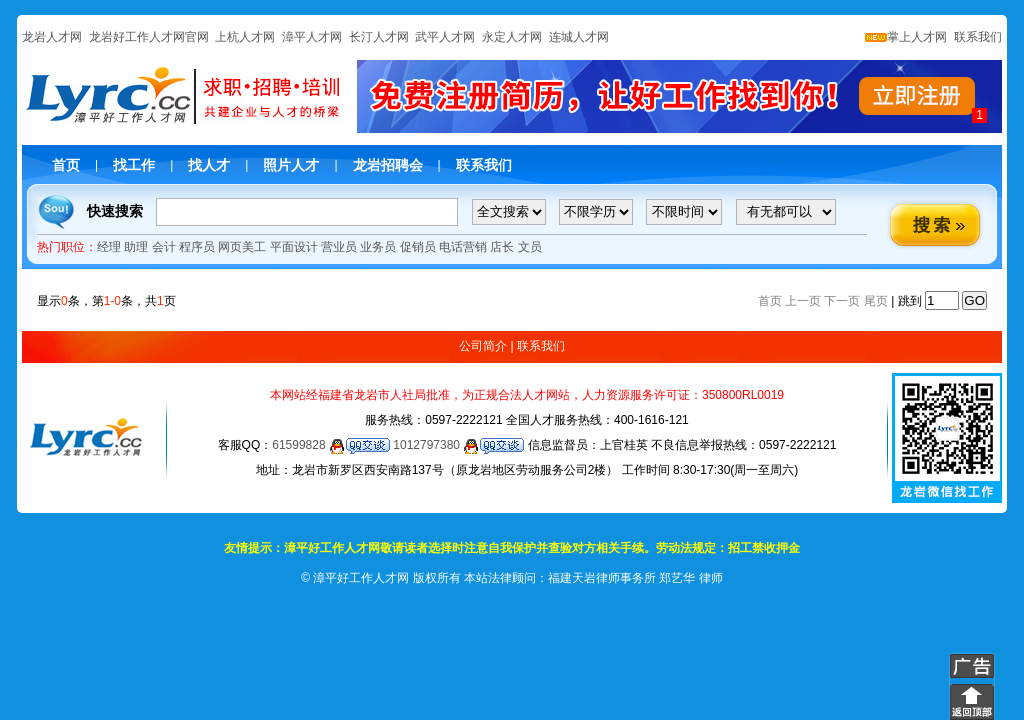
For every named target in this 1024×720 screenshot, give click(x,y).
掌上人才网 (906, 37)
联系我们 (976, 37)
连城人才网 (579, 37)
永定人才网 (512, 37)
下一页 (842, 301)
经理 (109, 247)
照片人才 (291, 165)
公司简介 (483, 346)
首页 (66, 165)
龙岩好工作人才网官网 (149, 37)
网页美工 (242, 247)
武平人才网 (445, 37)
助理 (136, 247)
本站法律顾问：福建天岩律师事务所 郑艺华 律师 (593, 578)
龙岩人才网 (52, 37)
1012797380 (458, 445)
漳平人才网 (312, 37)
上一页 (803, 301)
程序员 (197, 247)
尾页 (876, 301)
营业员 (339, 247)
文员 (530, 247)
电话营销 (463, 247)
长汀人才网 (379, 37)
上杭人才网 (245, 37)
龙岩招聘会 (388, 165)
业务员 (378, 247)
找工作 (134, 165)
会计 (164, 247)
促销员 (418, 247)
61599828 (331, 445)
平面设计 (294, 247)
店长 (502, 247)
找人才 (209, 165)
